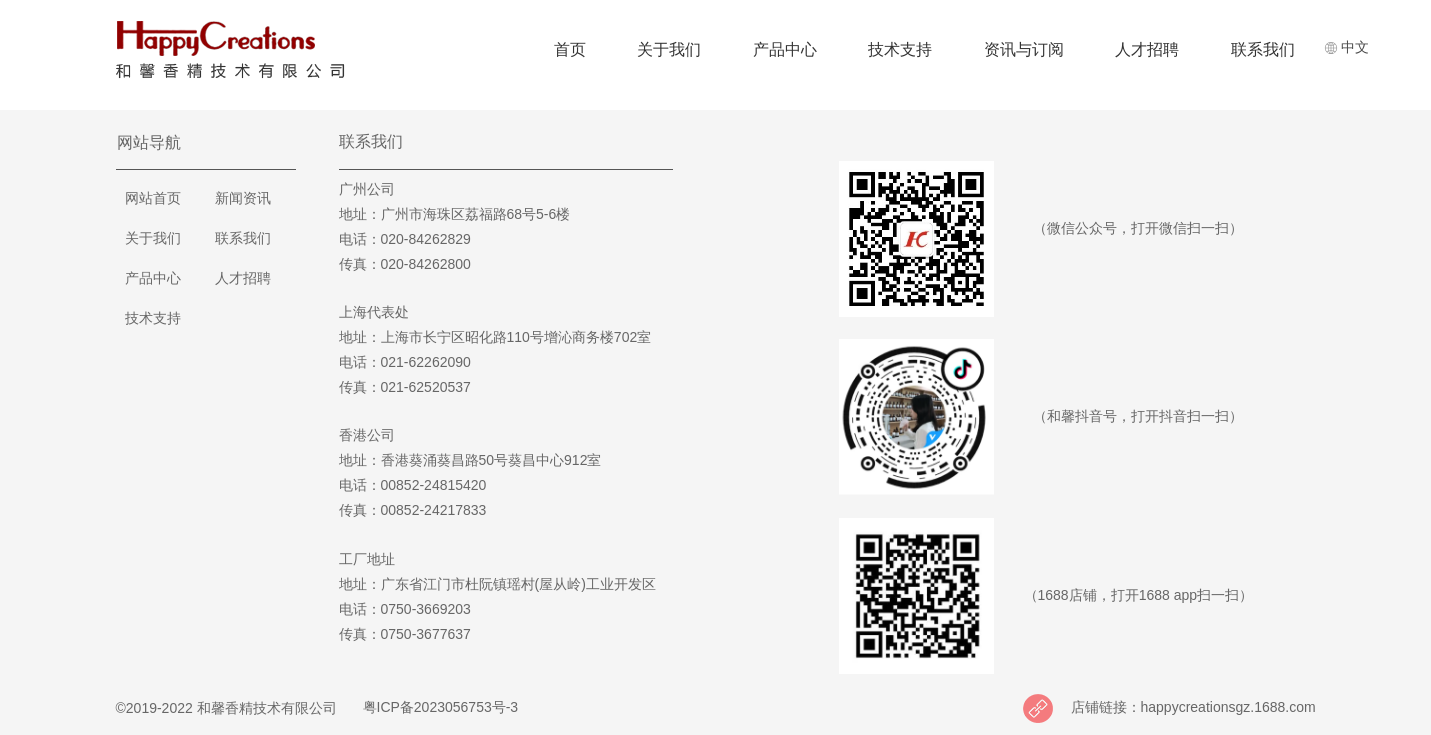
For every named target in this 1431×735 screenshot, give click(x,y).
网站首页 (153, 198)
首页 (570, 49)
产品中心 (785, 49)
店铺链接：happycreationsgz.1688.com (1193, 707)
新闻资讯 (243, 198)
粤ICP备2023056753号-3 (438, 707)
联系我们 (1263, 49)
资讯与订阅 (1024, 49)
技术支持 (900, 49)
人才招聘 (1147, 49)
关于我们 (669, 49)
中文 (1347, 47)
